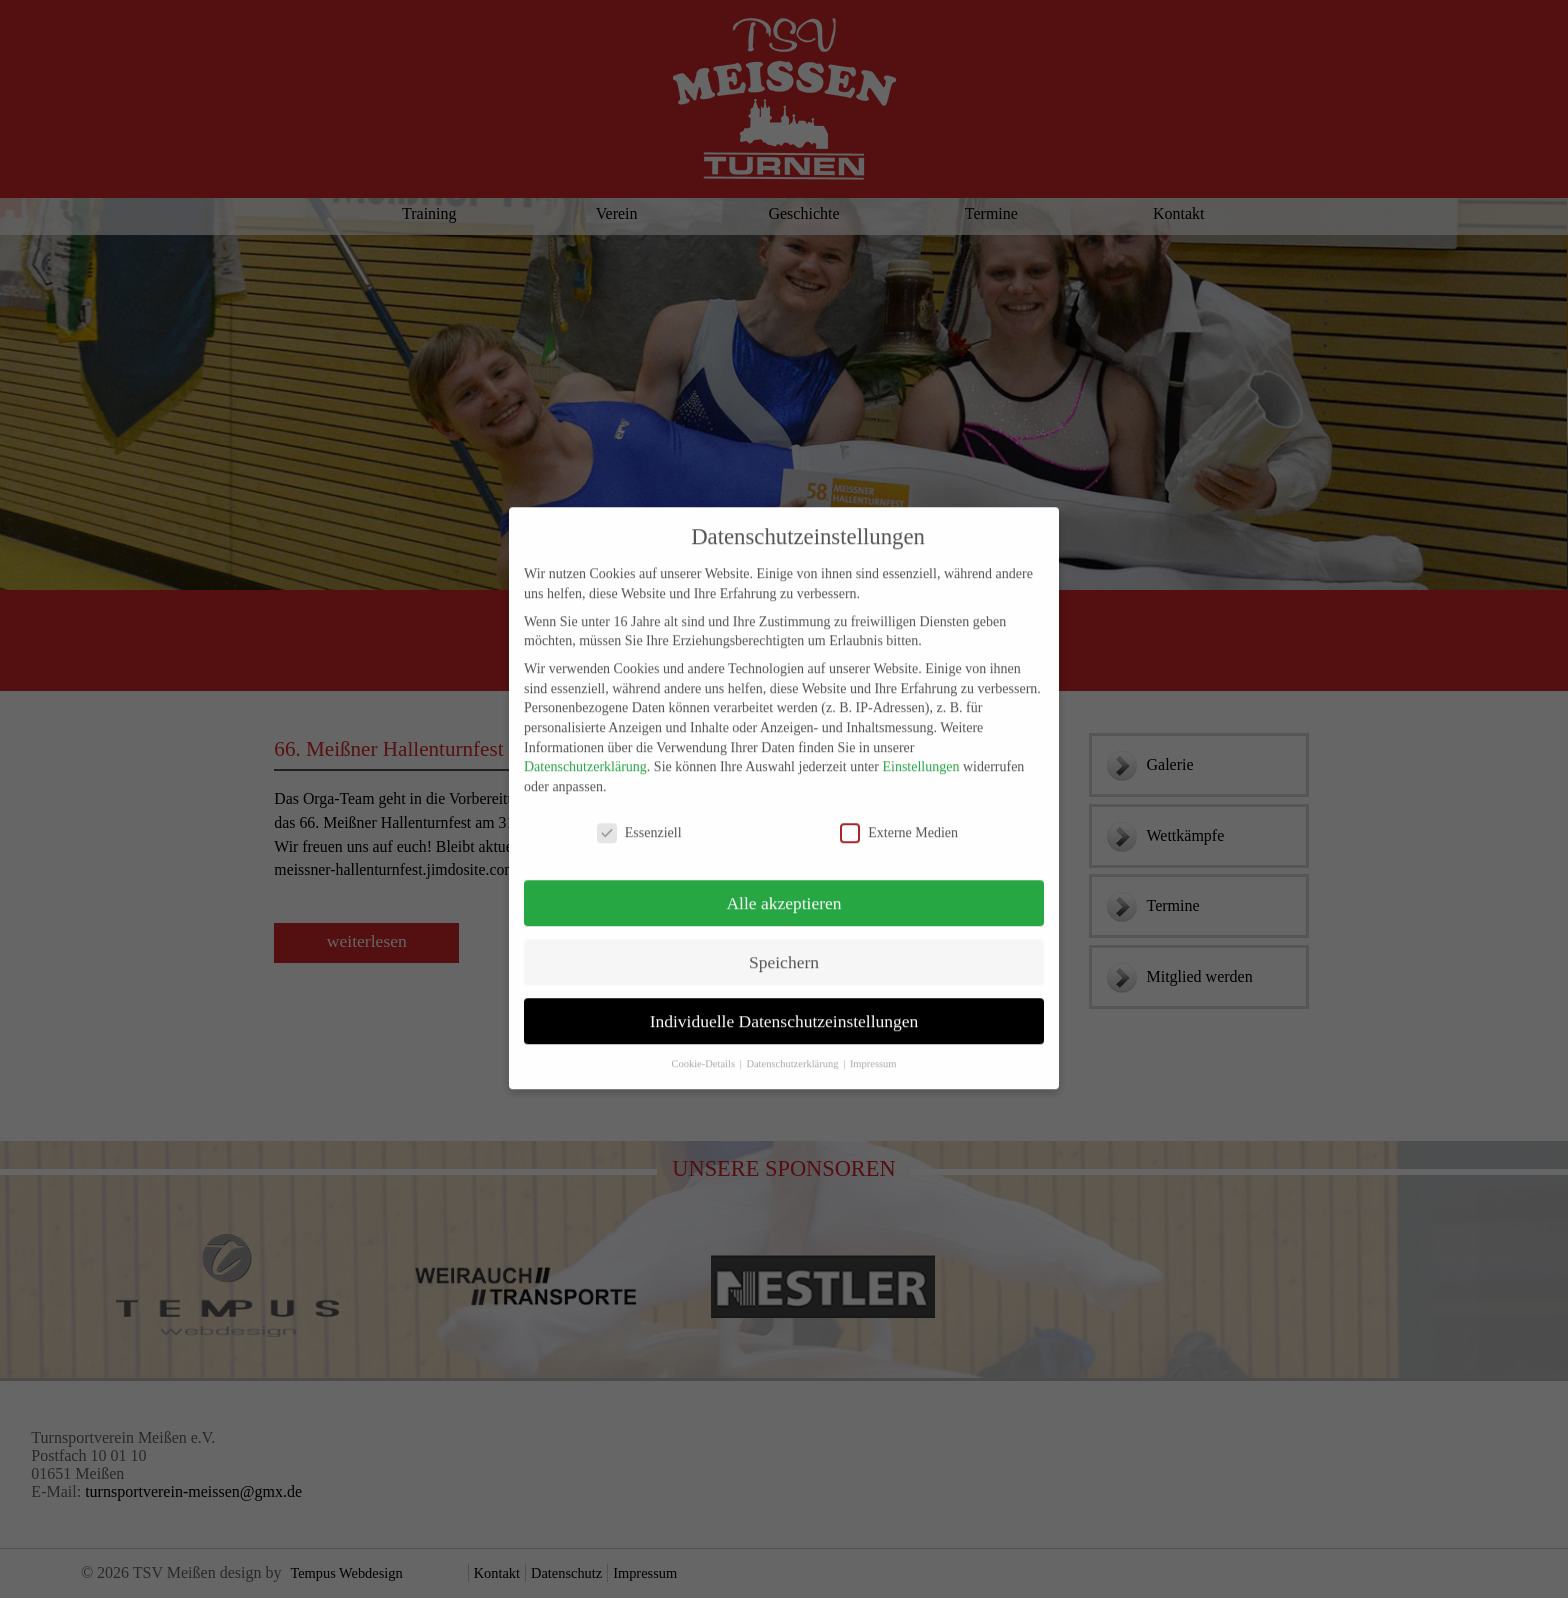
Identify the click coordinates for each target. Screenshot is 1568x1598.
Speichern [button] (784, 951)
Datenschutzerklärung (585, 755)
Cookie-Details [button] (704, 1053)
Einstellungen (920, 755)
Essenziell (639, 821)
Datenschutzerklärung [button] (793, 1053)
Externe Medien (899, 821)
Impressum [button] (873, 1053)
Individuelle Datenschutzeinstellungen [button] (784, 1010)
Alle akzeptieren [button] (783, 892)
